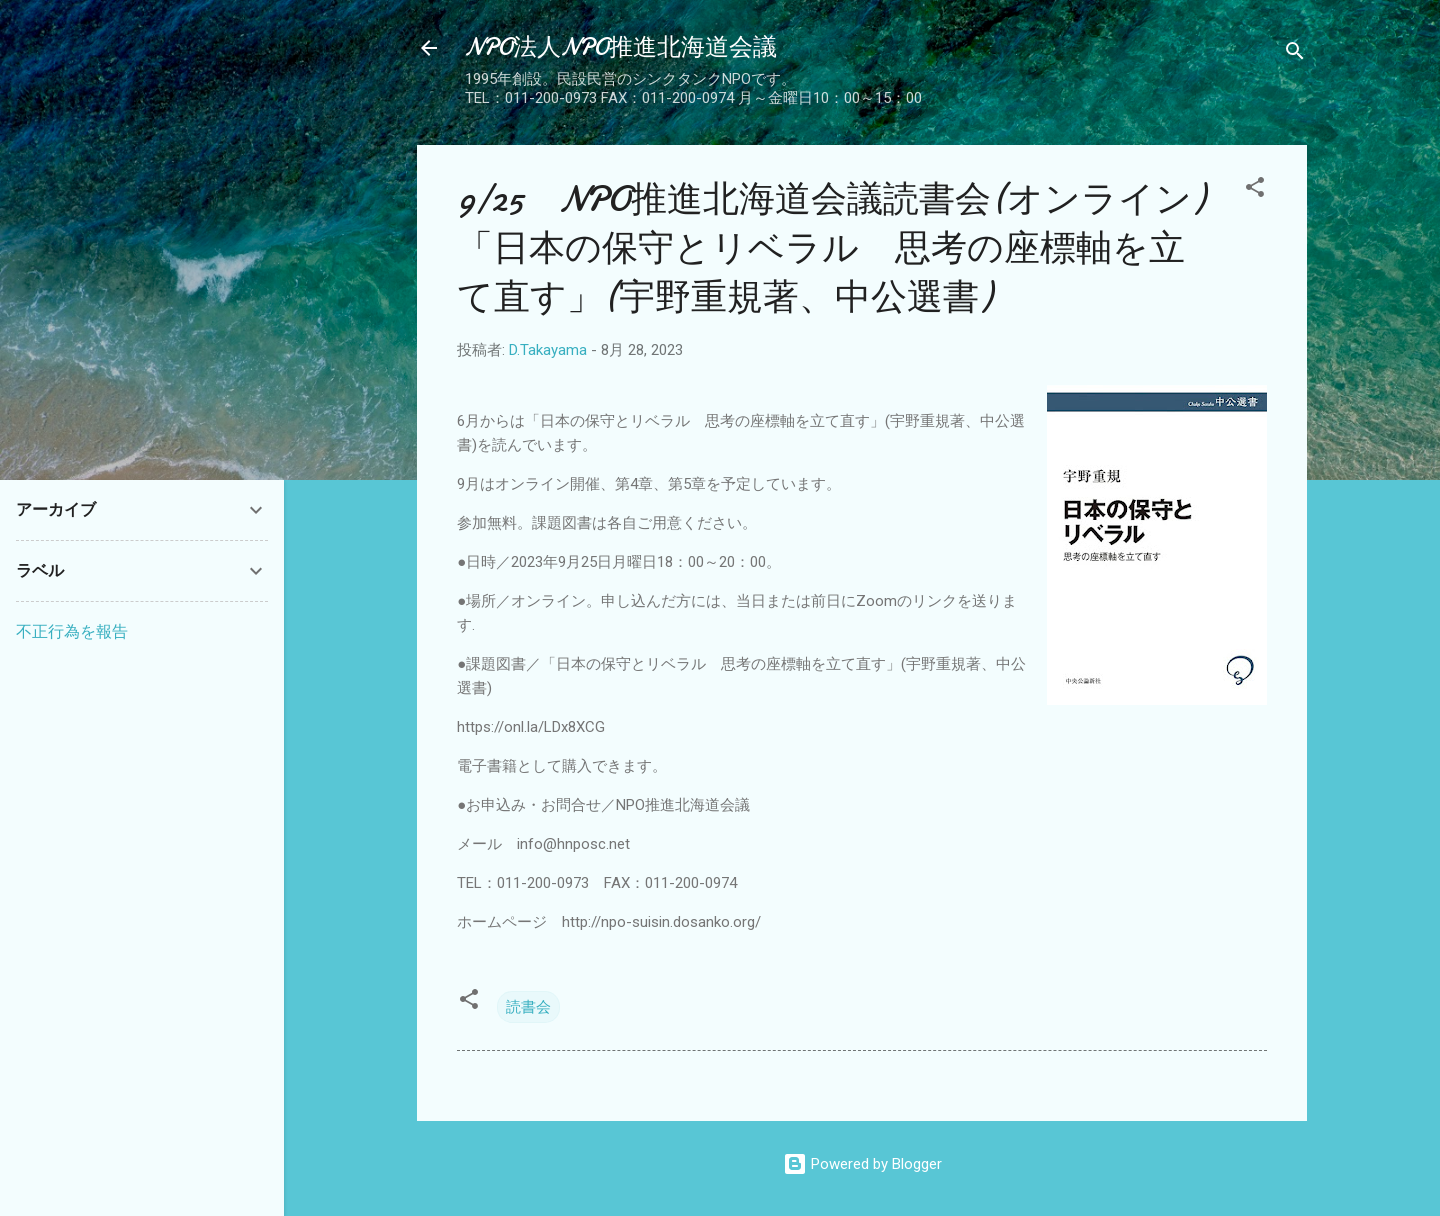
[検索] (1295, 54)
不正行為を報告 (72, 631)
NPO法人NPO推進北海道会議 (621, 47)
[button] (1255, 190)
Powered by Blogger (862, 1164)
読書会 (528, 1007)
